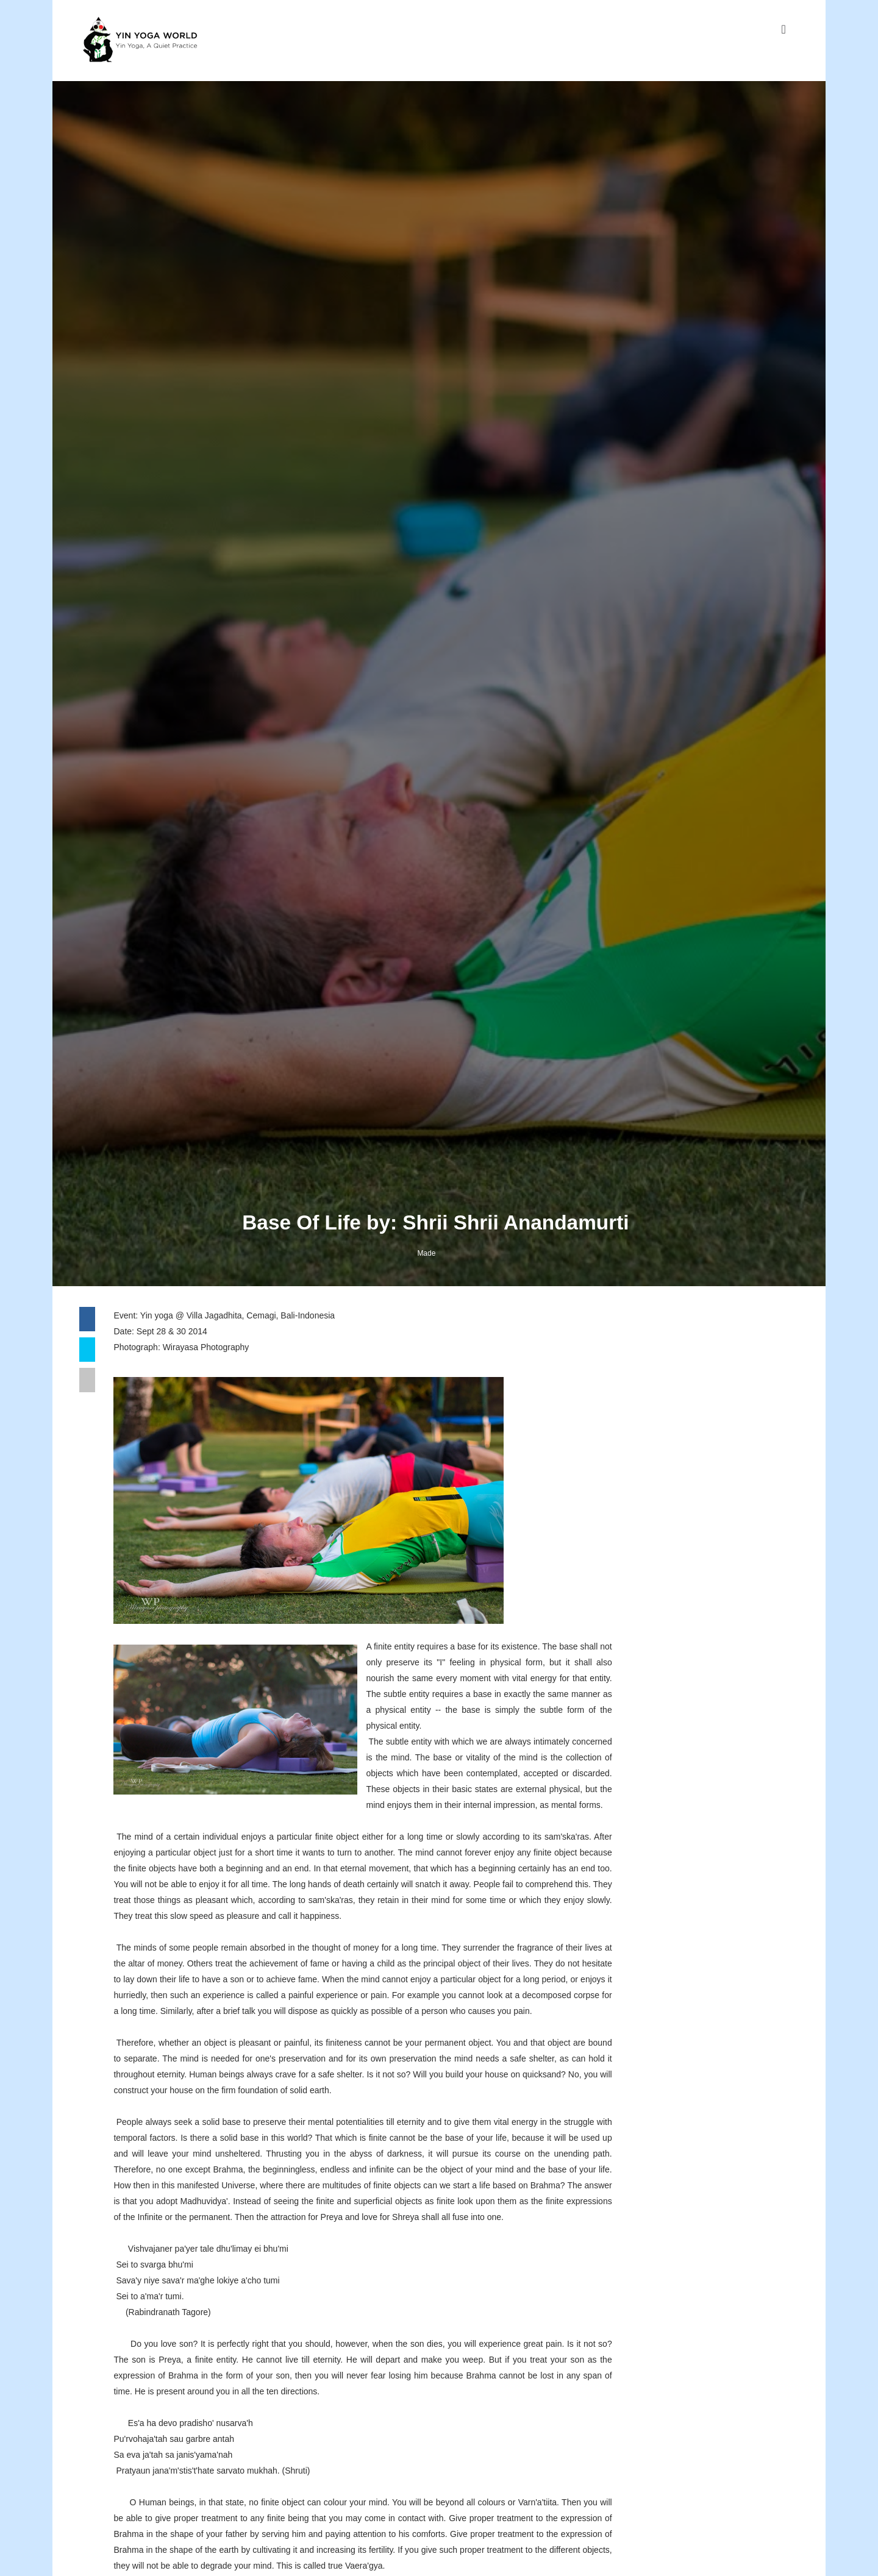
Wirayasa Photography (217, 1689)
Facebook (621, 1775)
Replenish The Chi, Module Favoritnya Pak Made (714, 2309)
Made (430, 1588)
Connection (687, 2199)
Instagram (621, 1764)
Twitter (614, 1797)
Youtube (618, 1786)
